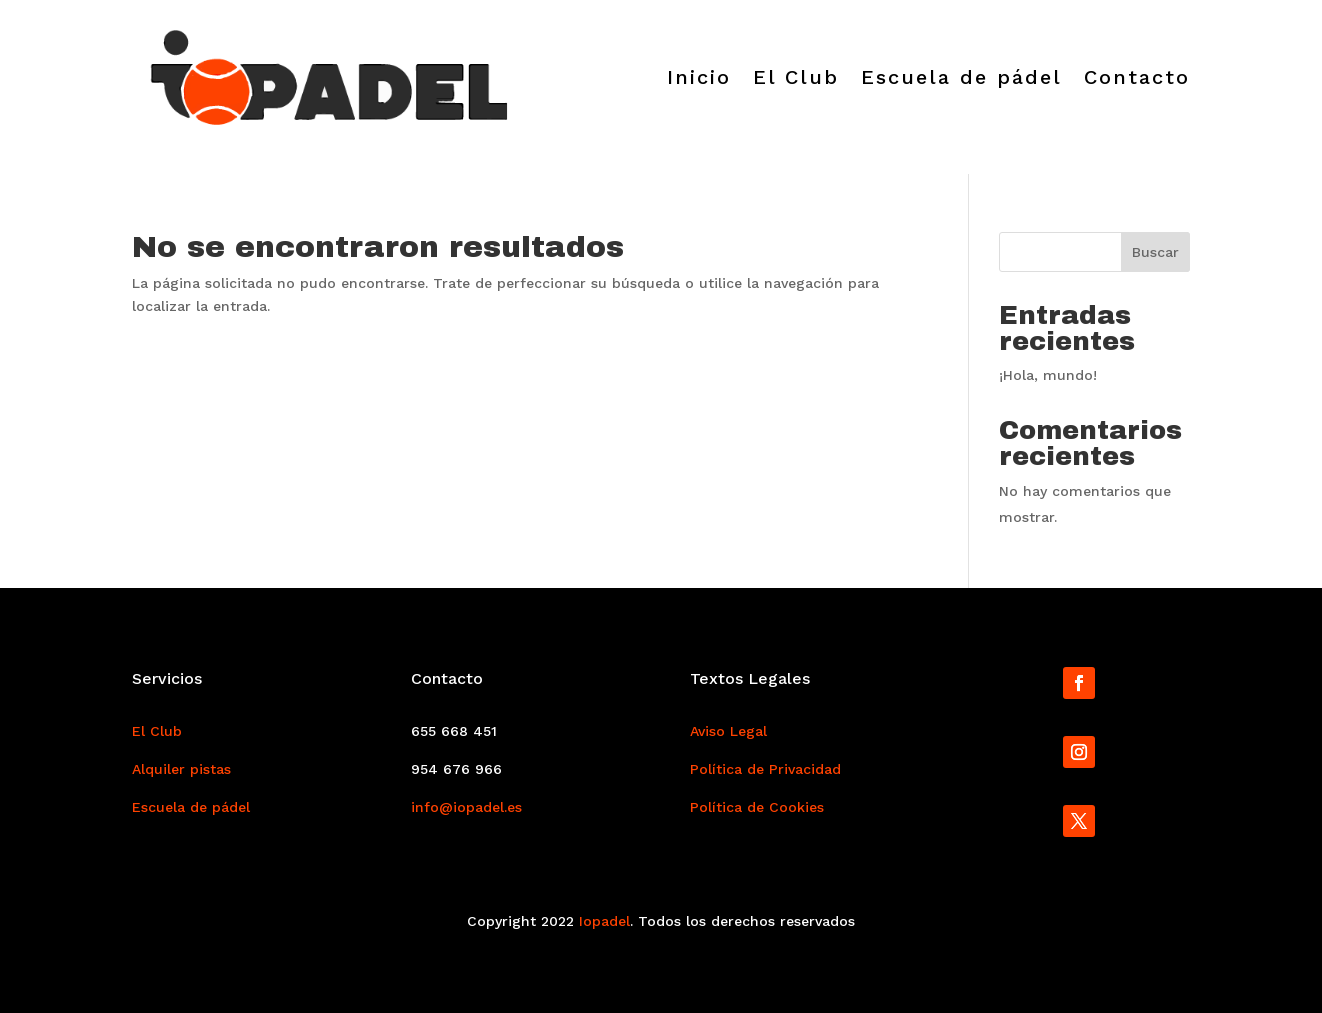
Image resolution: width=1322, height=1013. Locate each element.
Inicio (699, 77)
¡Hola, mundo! (1048, 375)
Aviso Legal (728, 731)
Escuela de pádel (961, 77)
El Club (796, 77)
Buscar (1155, 252)
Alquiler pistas (181, 769)
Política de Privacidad (765, 769)
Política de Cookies (757, 807)
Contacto (1137, 77)
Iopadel (604, 921)
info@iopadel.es (466, 807)
